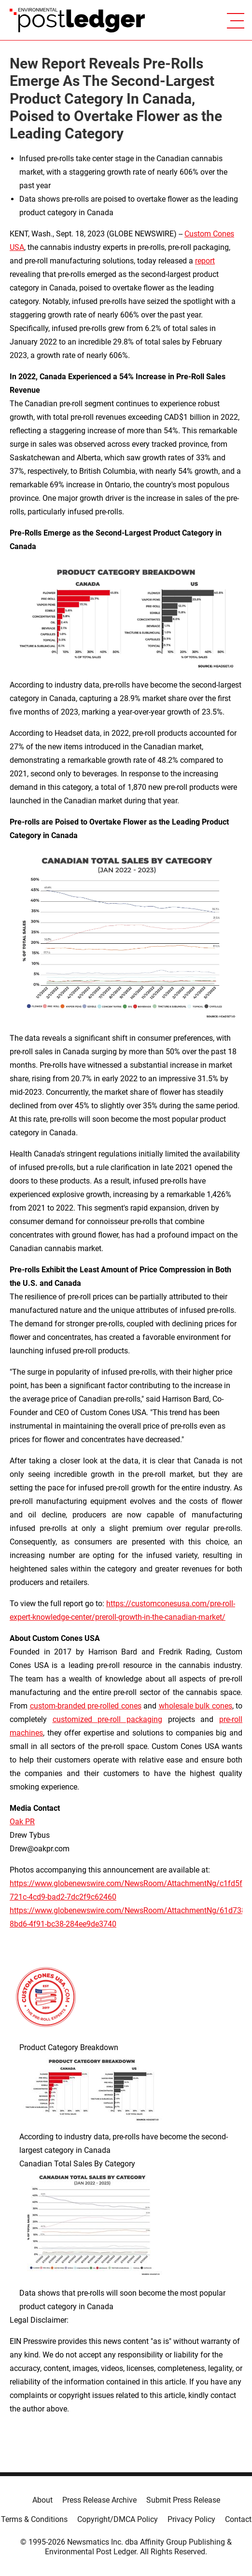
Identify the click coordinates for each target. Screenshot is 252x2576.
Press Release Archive (99, 2500)
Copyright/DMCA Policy (117, 2519)
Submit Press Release (183, 2500)
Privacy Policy (191, 2519)
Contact (238, 2519)
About (42, 2500)
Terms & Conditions (34, 2519)
